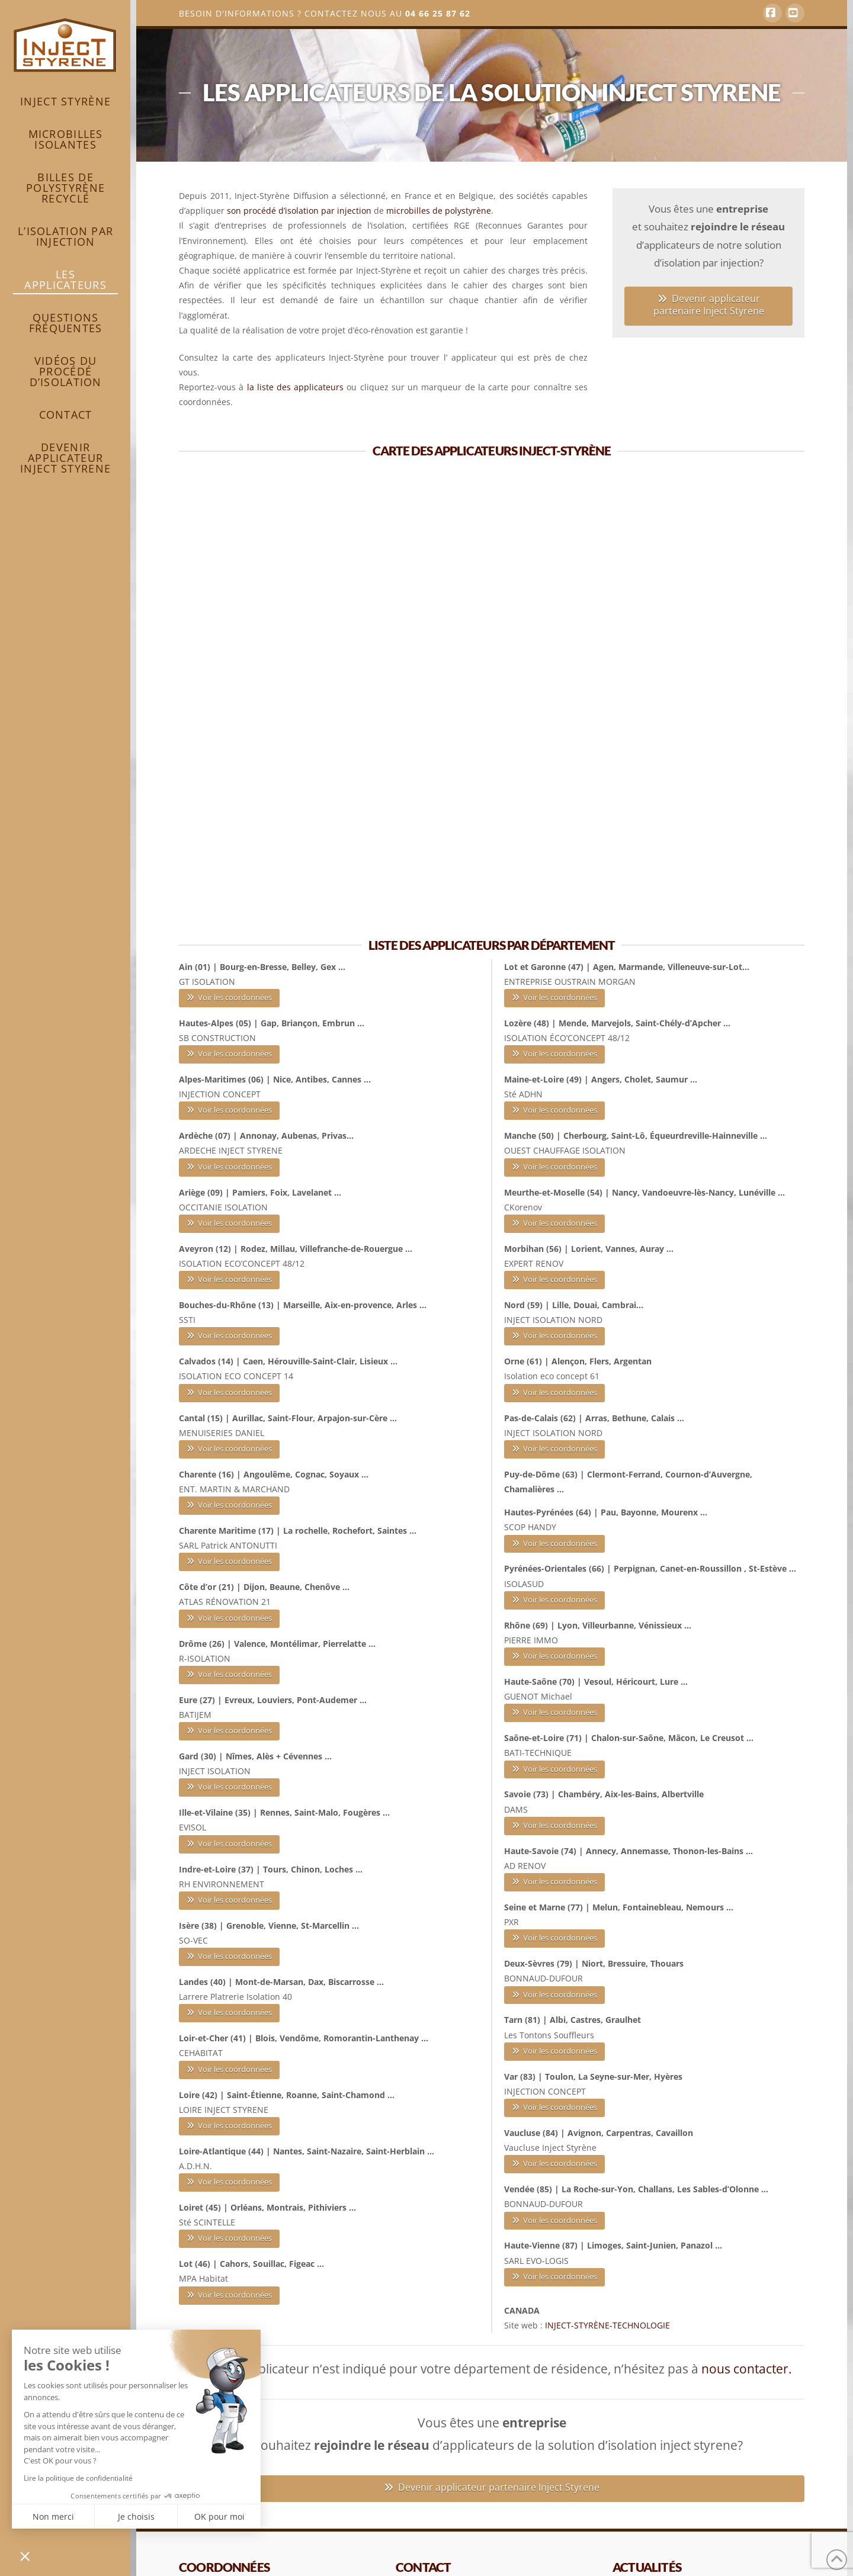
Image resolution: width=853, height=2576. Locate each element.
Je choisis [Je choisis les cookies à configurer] (136, 2516)
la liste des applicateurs (295, 387)
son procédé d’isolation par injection (299, 210)
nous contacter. (746, 2368)
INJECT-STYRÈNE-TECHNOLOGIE (607, 2325)
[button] (25, 2556)
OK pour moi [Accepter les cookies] (219, 2516)
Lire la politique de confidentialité (78, 2478)
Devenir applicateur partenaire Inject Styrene (708, 304)
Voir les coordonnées (229, 997)
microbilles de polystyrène (438, 210)
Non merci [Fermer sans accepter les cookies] (53, 2516)
